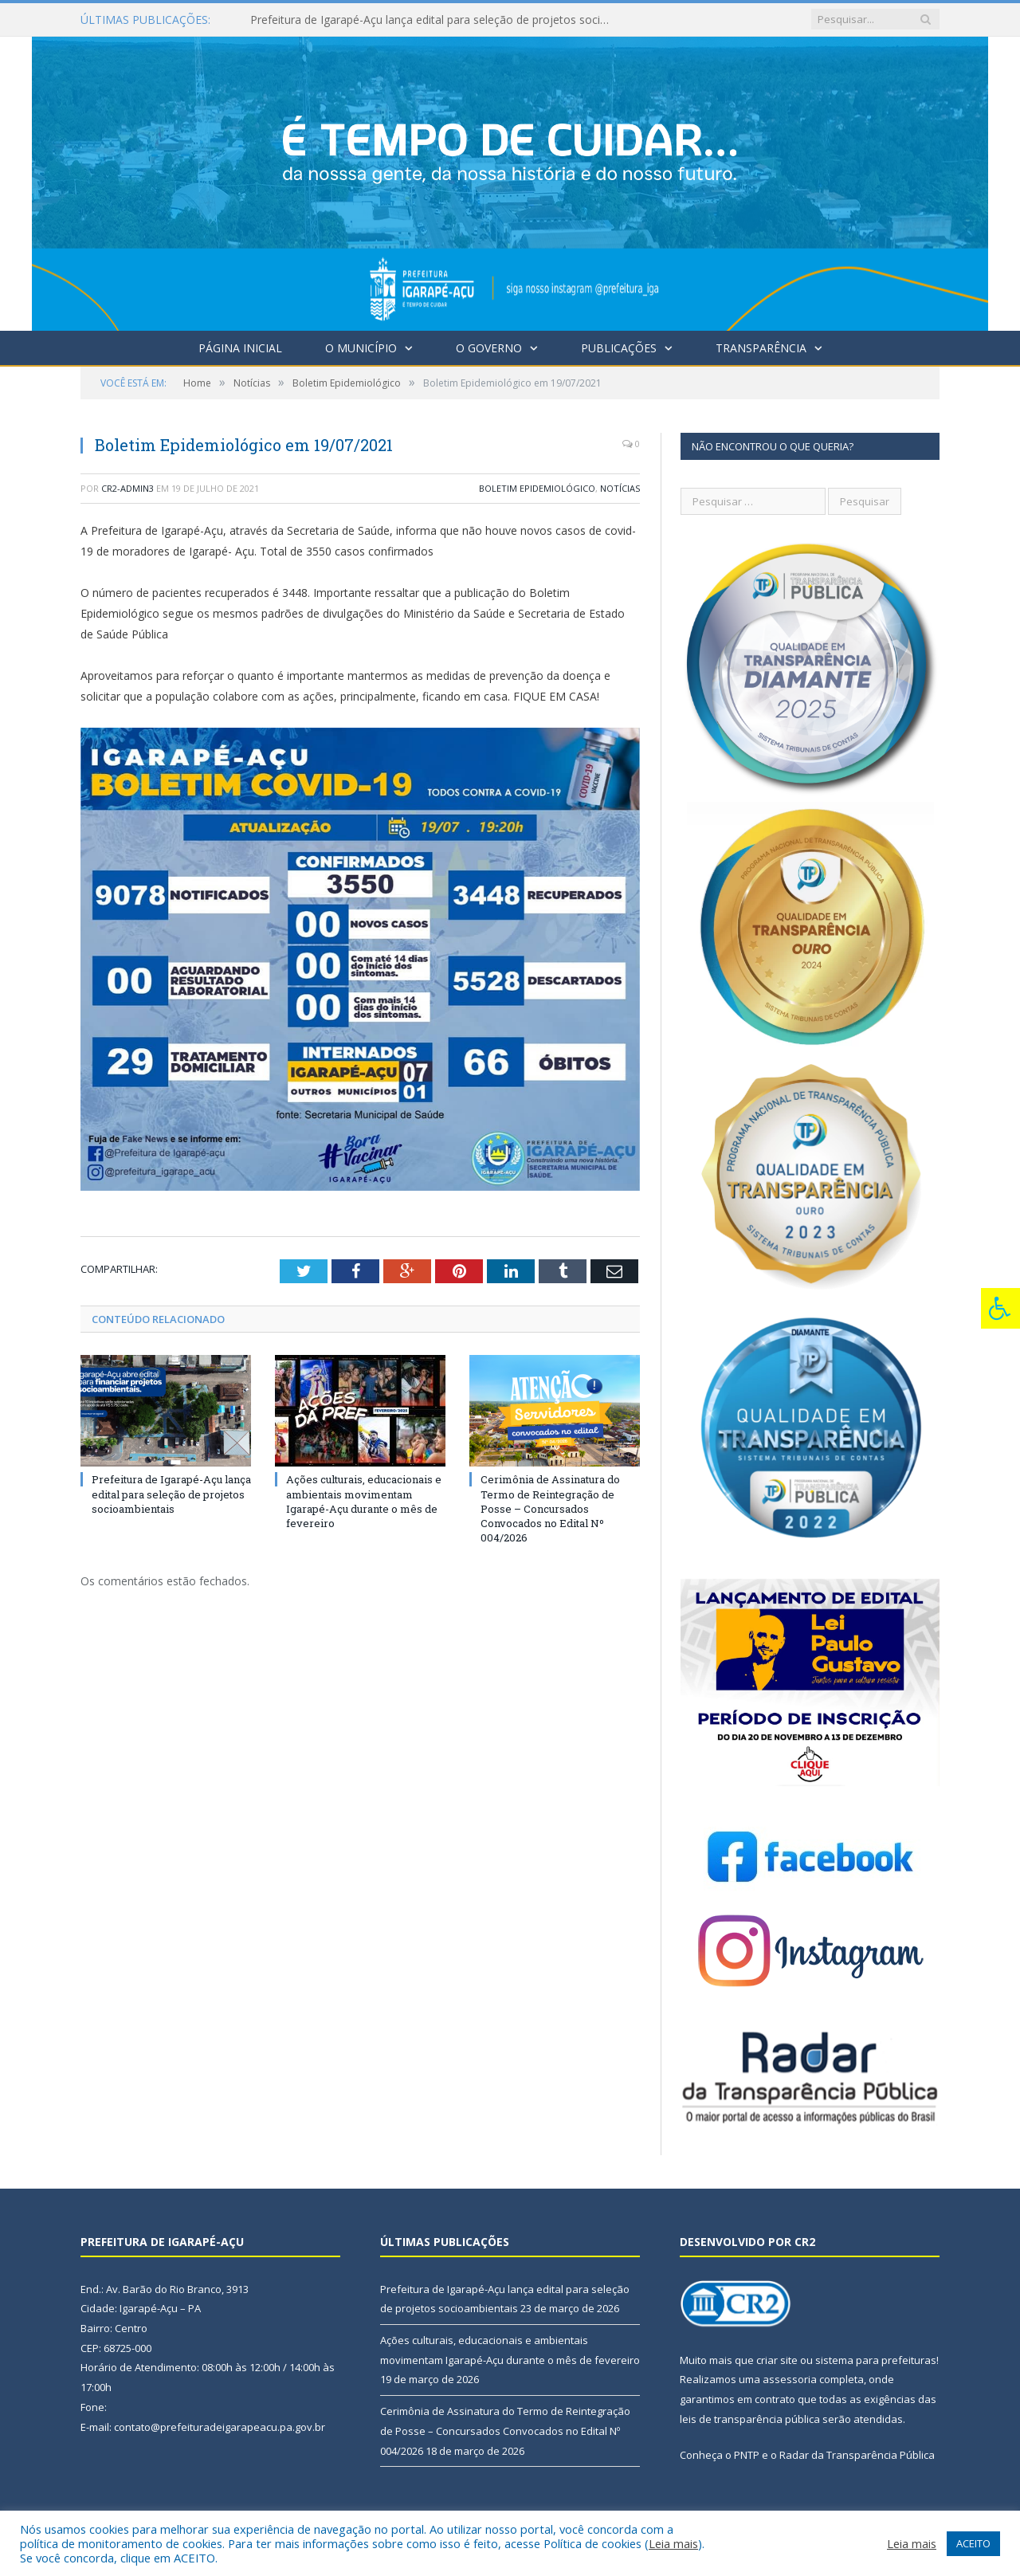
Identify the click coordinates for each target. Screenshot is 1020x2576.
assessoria (790, 2379)
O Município (361, 347)
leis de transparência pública (750, 2419)
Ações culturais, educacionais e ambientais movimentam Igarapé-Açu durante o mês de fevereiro (363, 1501)
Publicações (619, 347)
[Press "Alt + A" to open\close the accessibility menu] (1000, 1308)
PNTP (746, 2455)
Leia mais (673, 2543)
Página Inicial (240, 347)
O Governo (489, 347)
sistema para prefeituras (875, 2360)
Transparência (761, 347)
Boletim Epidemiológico (537, 488)
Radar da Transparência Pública (857, 2455)
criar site (777, 2360)
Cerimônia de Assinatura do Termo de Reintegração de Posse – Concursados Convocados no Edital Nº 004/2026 (550, 1508)
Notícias (620, 488)
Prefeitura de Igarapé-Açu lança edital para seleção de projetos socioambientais (433, 20)
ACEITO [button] (973, 2543)
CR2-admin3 (127, 488)
